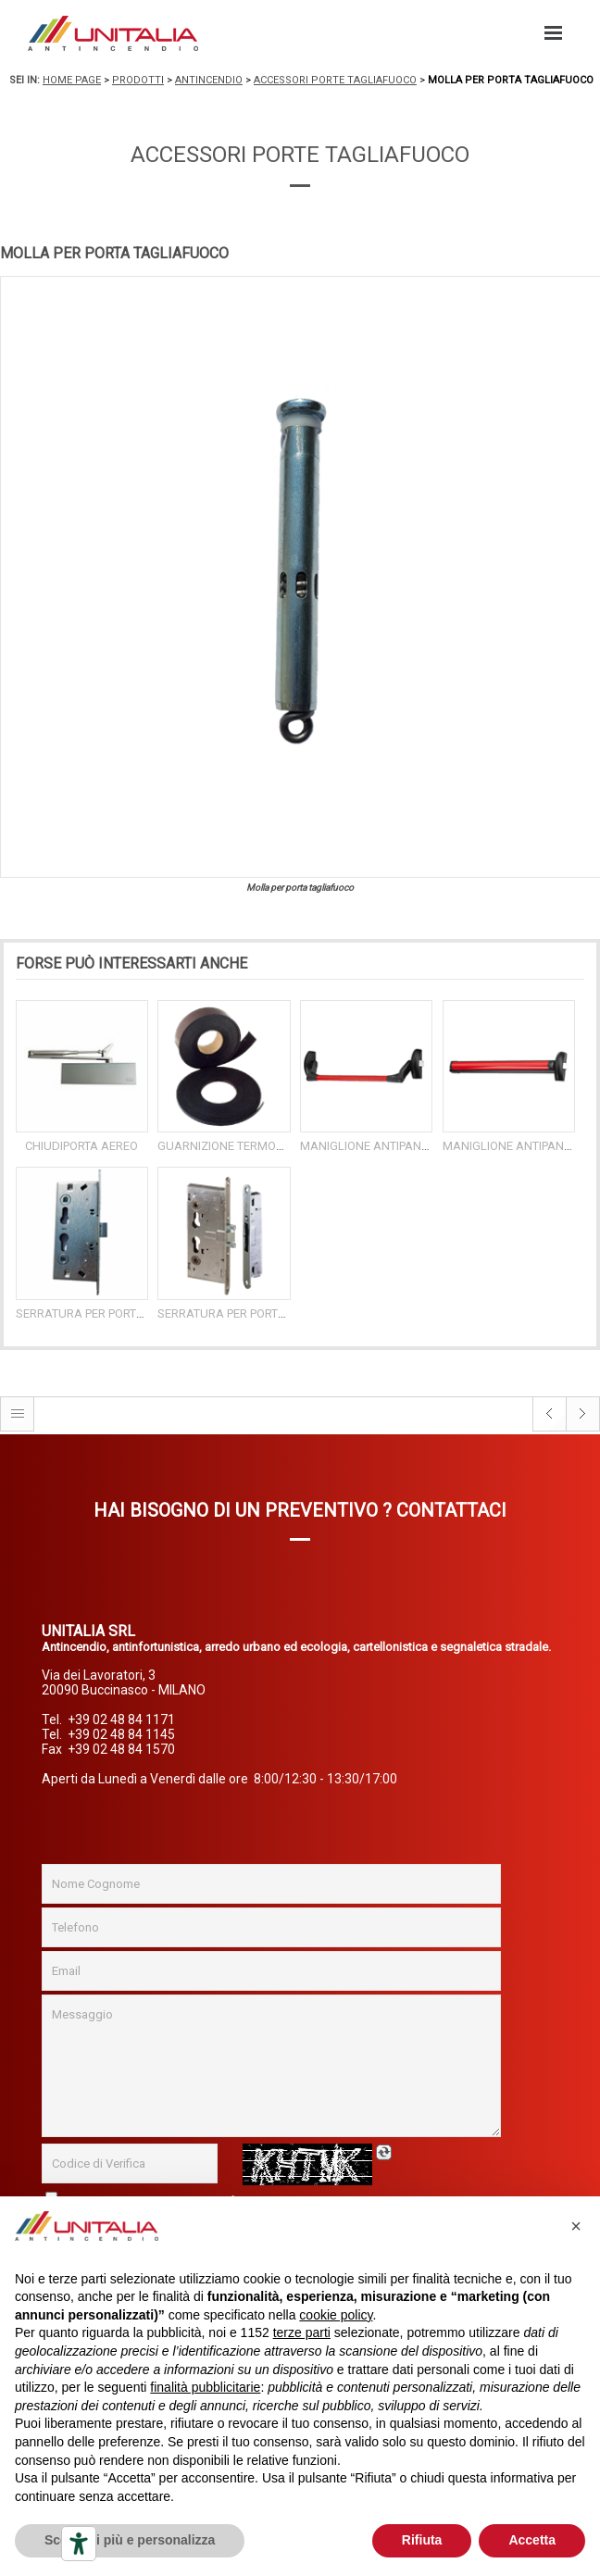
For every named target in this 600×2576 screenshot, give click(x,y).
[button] (576, 2226)
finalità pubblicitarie (205, 2387)
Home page (72, 80)
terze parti (302, 2332)
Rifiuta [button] (422, 2539)
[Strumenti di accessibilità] (78, 2543)
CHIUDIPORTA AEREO (81, 1146)
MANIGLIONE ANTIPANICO (370, 1146)
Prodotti (138, 80)
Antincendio (209, 80)
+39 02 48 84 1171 (121, 1719)
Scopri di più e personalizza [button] (129, 2539)
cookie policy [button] (335, 2314)
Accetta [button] (532, 2539)
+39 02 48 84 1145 (121, 1734)
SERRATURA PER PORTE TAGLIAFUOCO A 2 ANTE (288, 1313)
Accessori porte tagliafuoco (335, 80)
